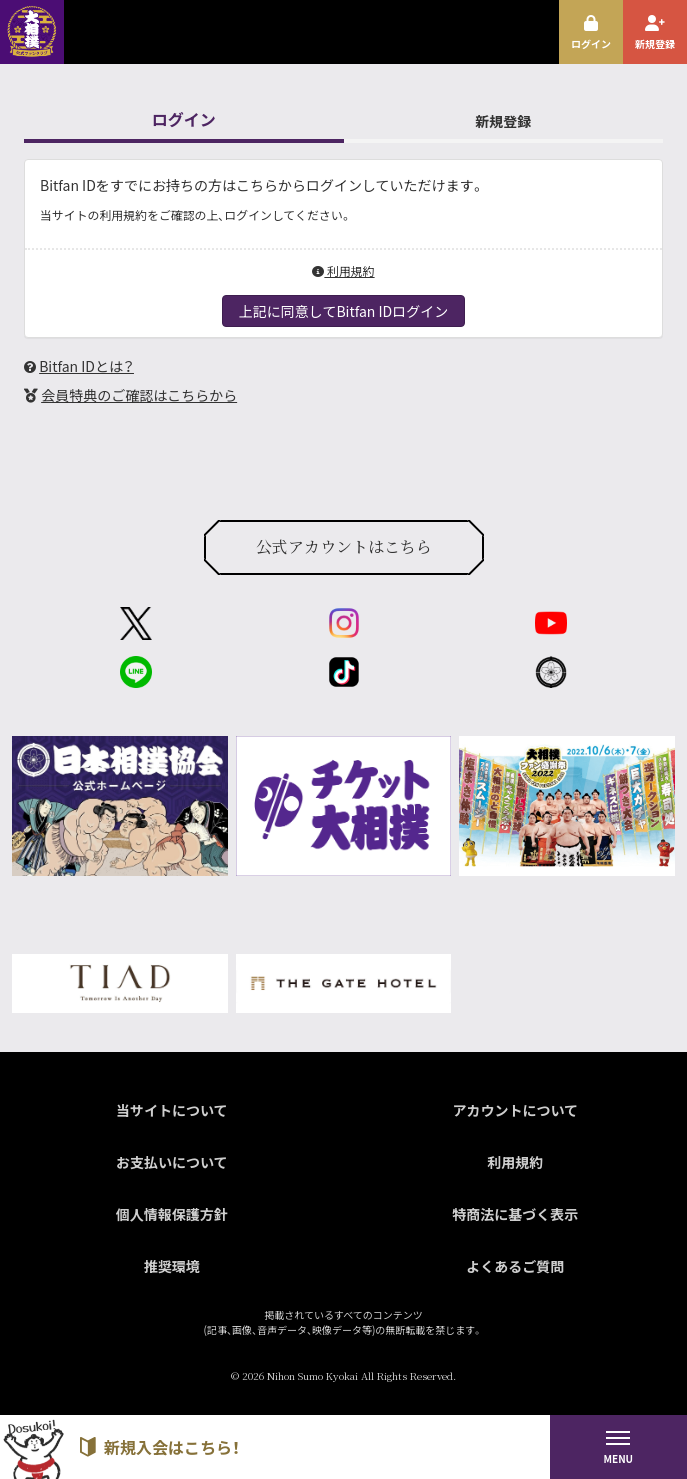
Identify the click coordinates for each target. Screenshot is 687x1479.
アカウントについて (515, 1110)
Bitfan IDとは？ (86, 366)
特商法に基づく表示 (515, 1214)
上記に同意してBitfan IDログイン (343, 311)
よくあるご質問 (515, 1266)
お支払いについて (172, 1162)
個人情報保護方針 (172, 1214)
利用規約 (343, 270)
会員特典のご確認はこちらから (139, 395)
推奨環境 (172, 1266)
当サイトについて (172, 1110)
